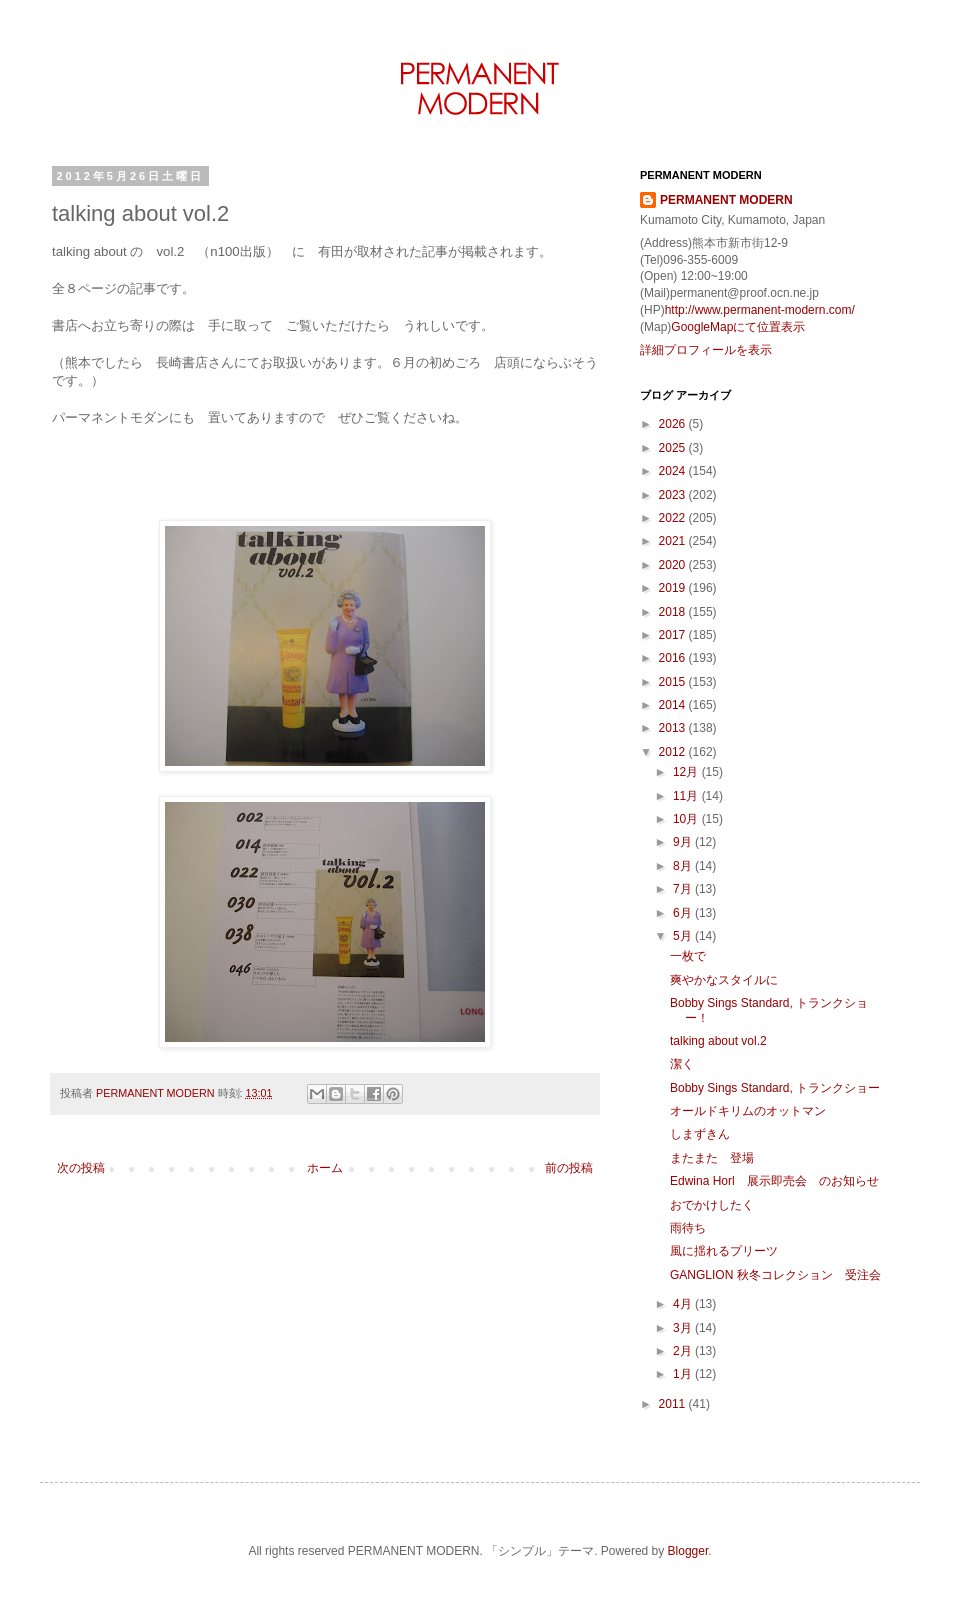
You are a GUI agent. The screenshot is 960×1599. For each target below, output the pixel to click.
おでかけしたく (712, 1205)
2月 (684, 1351)
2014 (674, 705)
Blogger (688, 1551)
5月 (684, 936)
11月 (687, 796)
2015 (674, 682)
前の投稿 (569, 1168)
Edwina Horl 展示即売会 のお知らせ (774, 1181)
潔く (682, 1064)
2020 (674, 565)
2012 (674, 752)
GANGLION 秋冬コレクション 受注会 (775, 1275)
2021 (674, 541)
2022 (674, 518)
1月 (684, 1374)
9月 (684, 842)
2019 (674, 588)
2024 (674, 471)
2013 (674, 728)
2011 (674, 1404)
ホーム (325, 1168)
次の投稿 (81, 1168)
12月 (687, 772)
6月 (684, 913)
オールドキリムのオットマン (748, 1111)
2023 (674, 495)
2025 (674, 448)
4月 (684, 1304)
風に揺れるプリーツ (724, 1251)
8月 (684, 866)
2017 (674, 635)
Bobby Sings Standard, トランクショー (775, 1088)
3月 (684, 1328)
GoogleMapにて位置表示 (738, 327)
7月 (684, 889)
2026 (674, 424)
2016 (674, 658)
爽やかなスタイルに (724, 980)
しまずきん (700, 1134)
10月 (687, 819)
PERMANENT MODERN (726, 200)
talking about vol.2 (718, 1041)
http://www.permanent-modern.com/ (760, 310)
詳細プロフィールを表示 (706, 350)
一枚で (688, 956)
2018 (674, 612)
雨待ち (688, 1228)
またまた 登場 (712, 1158)
